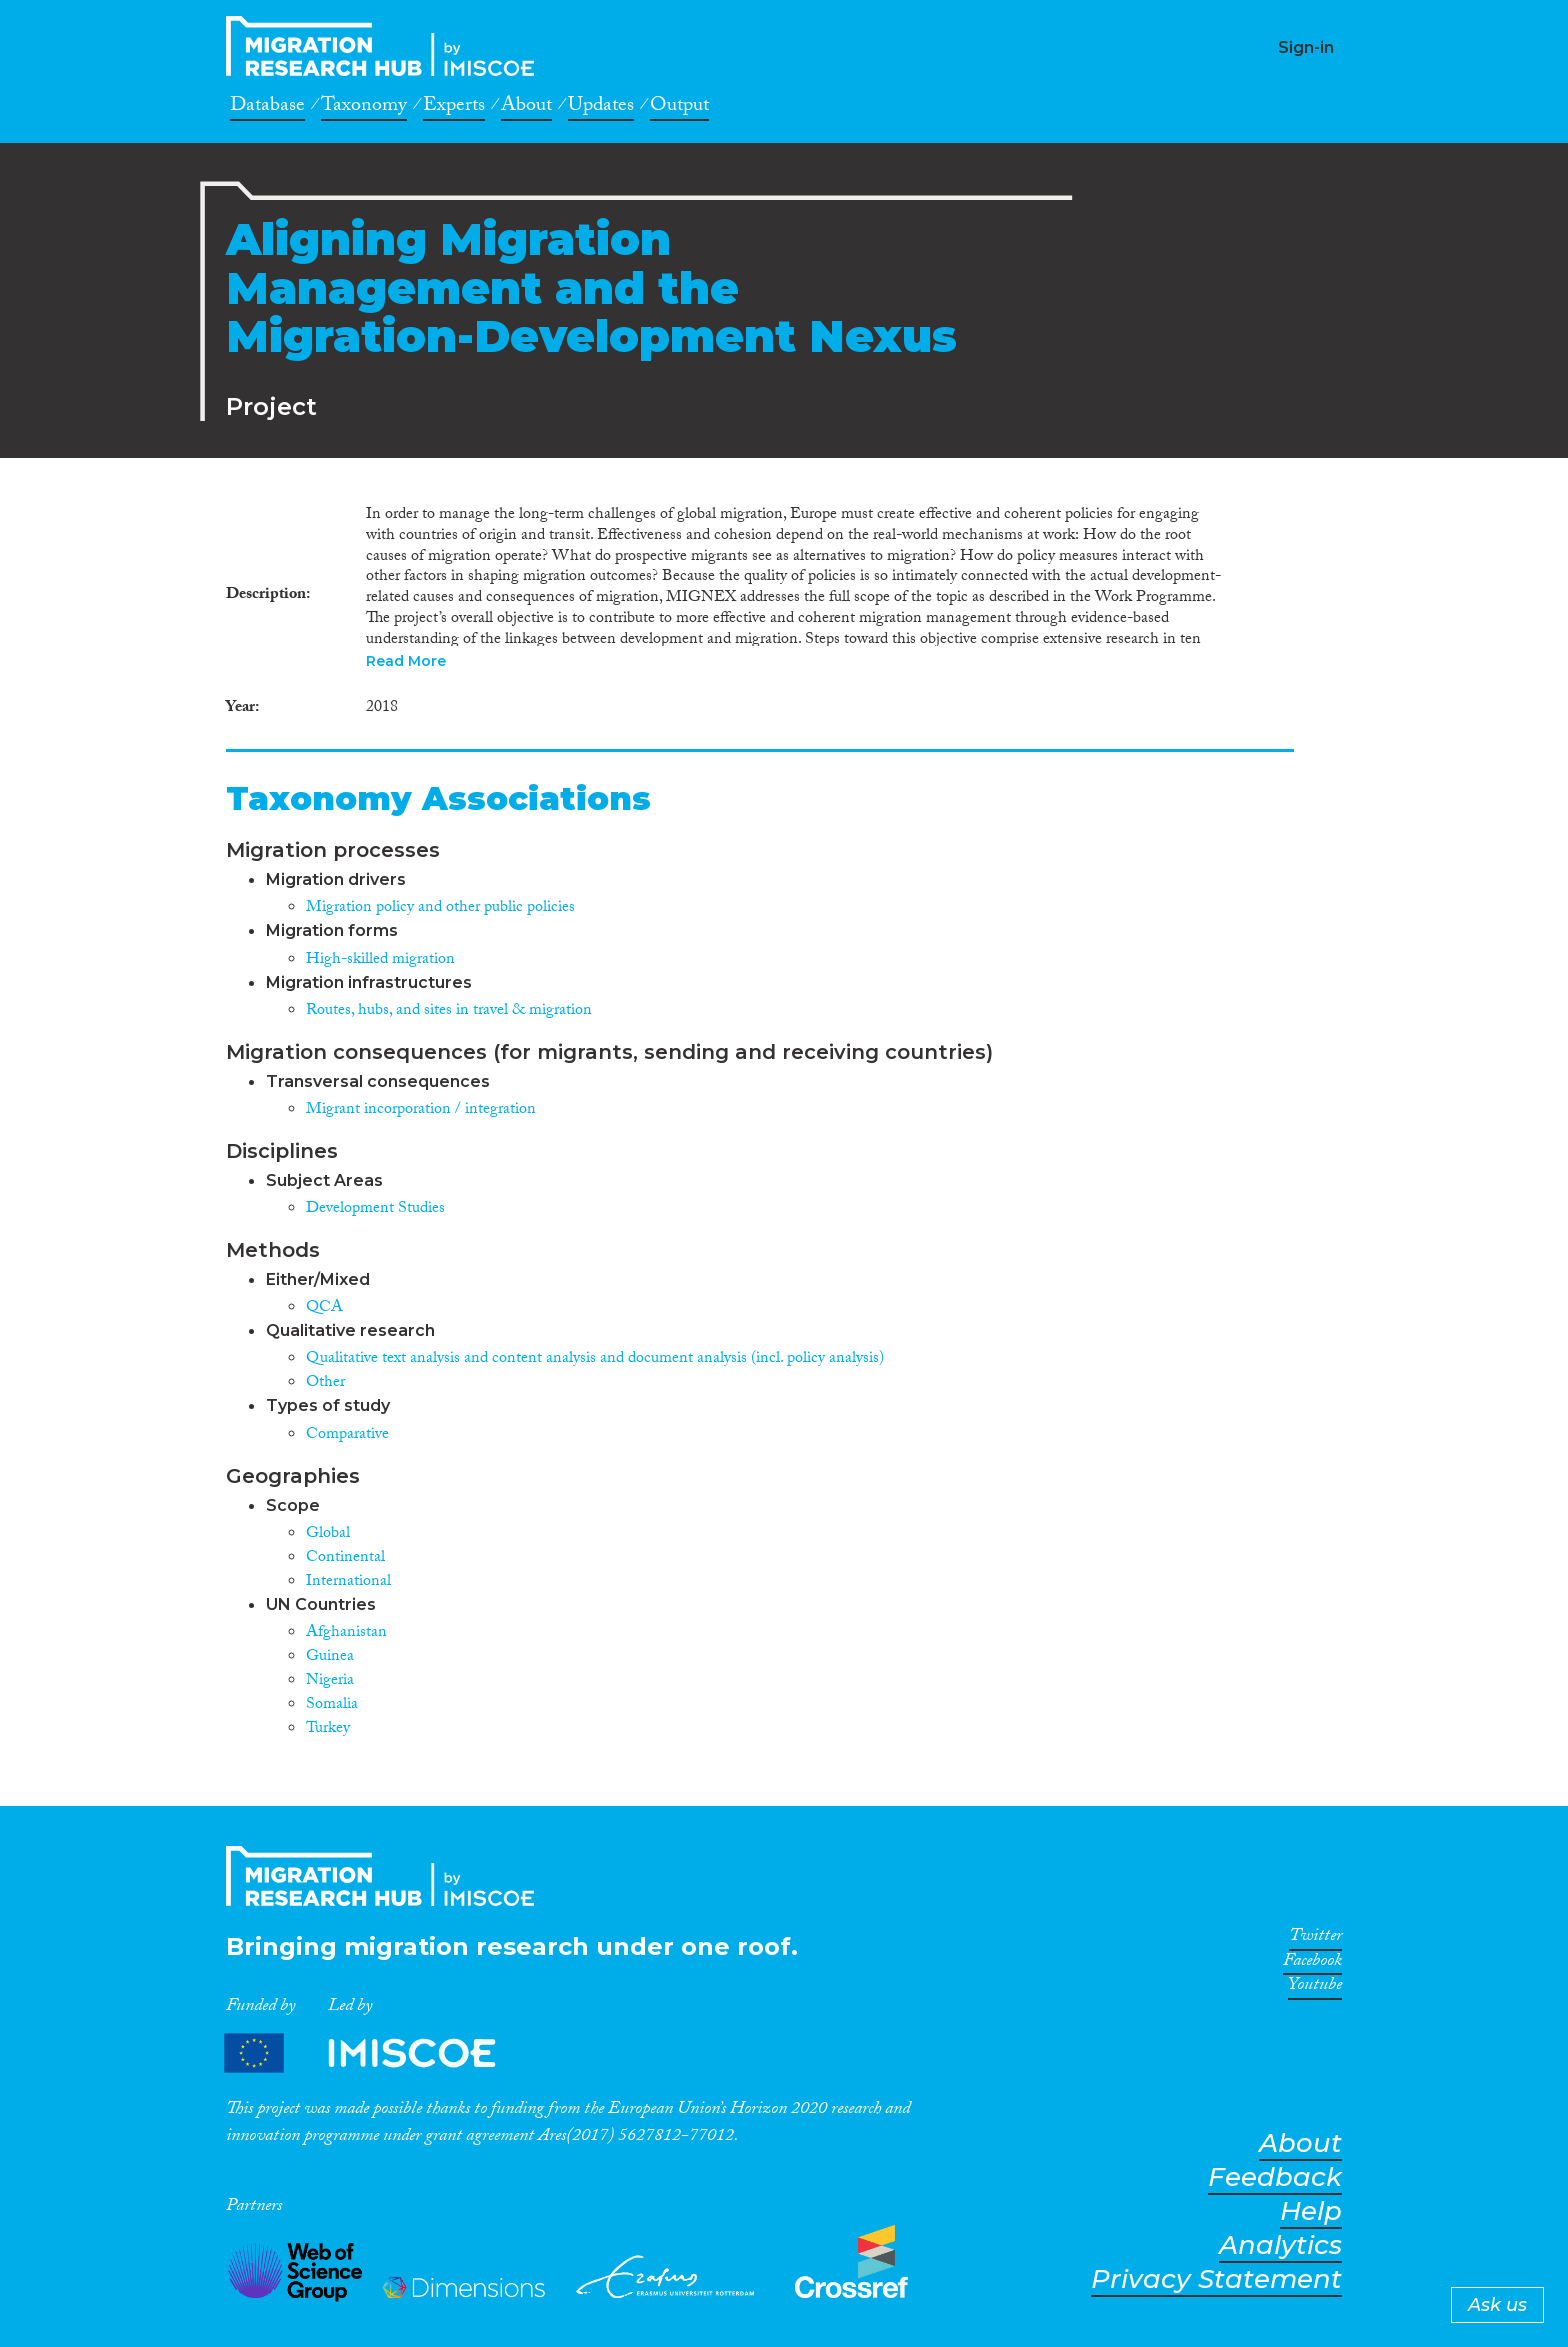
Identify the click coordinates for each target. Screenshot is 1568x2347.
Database (267, 108)
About (526, 108)
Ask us (1497, 2305)
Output (679, 108)
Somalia (332, 1705)
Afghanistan (346, 1633)
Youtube (1315, 1988)
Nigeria (330, 1681)
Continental (345, 1558)
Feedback (1275, 2177)
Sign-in (1306, 47)
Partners (377, 2053)
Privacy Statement (1216, 2279)
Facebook (1312, 1964)
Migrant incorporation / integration (421, 1110)
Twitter (1315, 1939)
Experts (454, 108)
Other (325, 1383)
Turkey (328, 1729)
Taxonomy (364, 108)
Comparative (347, 1435)
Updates (601, 108)
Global (328, 1534)
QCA (324, 1308)
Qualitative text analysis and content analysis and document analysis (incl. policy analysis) (595, 1359)
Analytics (1280, 2245)
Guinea (330, 1657)
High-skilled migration (380, 960)
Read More (406, 661)
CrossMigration (386, 46)
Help (1311, 2211)
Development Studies (375, 1209)
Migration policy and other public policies (440, 908)
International (348, 1582)
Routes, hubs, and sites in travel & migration (449, 1011)
